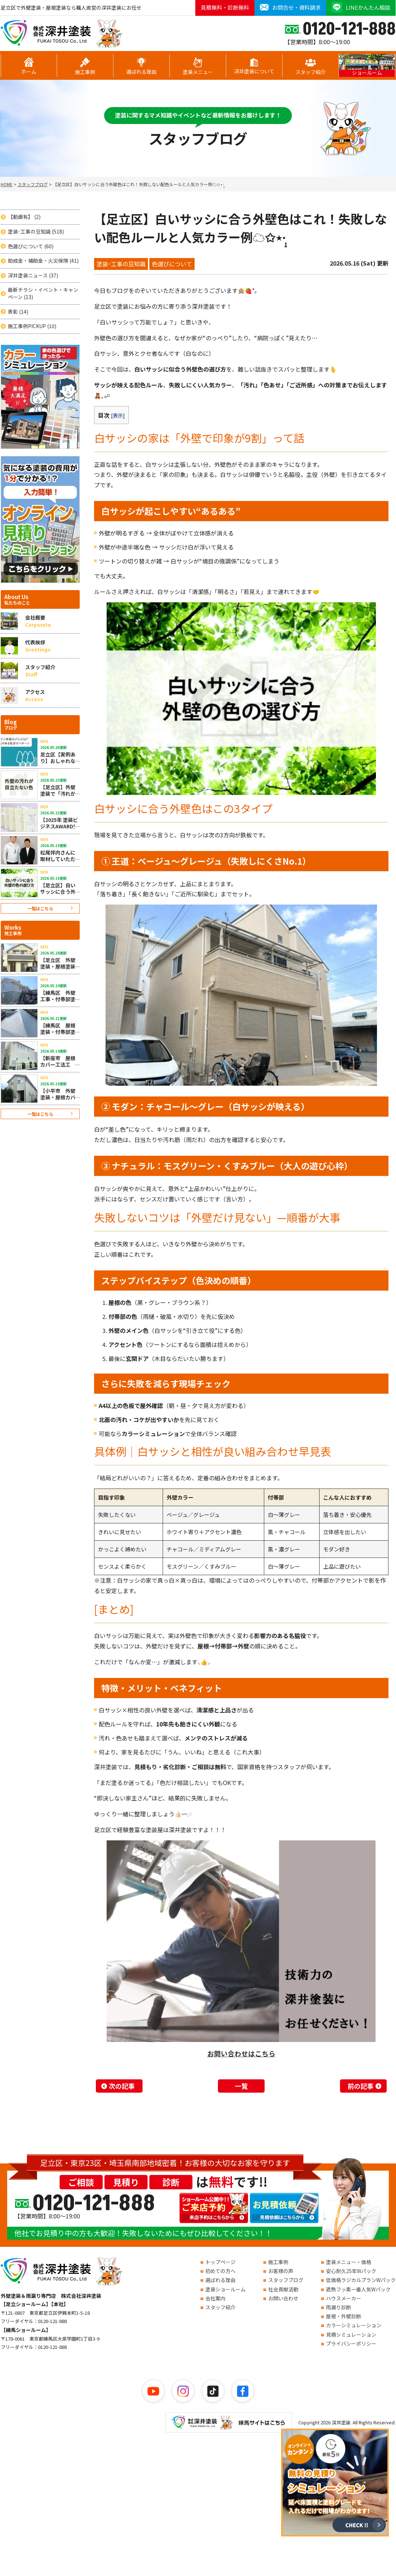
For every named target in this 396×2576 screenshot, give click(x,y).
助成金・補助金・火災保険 (43, 260)
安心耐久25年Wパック (351, 2270)
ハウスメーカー (343, 2298)
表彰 (18, 311)
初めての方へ (220, 2270)
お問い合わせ (283, 2298)
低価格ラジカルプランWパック (361, 2279)
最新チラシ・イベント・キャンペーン (43, 293)
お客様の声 (280, 2270)
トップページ (220, 2262)
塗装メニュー (198, 66)
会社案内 (215, 2298)
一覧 (241, 2085)
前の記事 (360, 2085)
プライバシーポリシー (351, 2343)
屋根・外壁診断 (343, 2316)
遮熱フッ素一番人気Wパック (358, 2289)
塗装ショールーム (225, 2289)
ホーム (28, 66)
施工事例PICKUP (32, 326)
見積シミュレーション (351, 2334)
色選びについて (30, 246)
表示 (118, 415)
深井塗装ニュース (33, 275)
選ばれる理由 (141, 66)
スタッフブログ (285, 2279)
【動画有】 (24, 216)
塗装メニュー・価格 (348, 2262)
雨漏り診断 (338, 2307)
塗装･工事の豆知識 (36, 231)
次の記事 (122, 2085)
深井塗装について (254, 66)
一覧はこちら (40, 908)
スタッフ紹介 (310, 66)
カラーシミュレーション (353, 2325)
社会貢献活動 (283, 2289)
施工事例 (85, 66)
